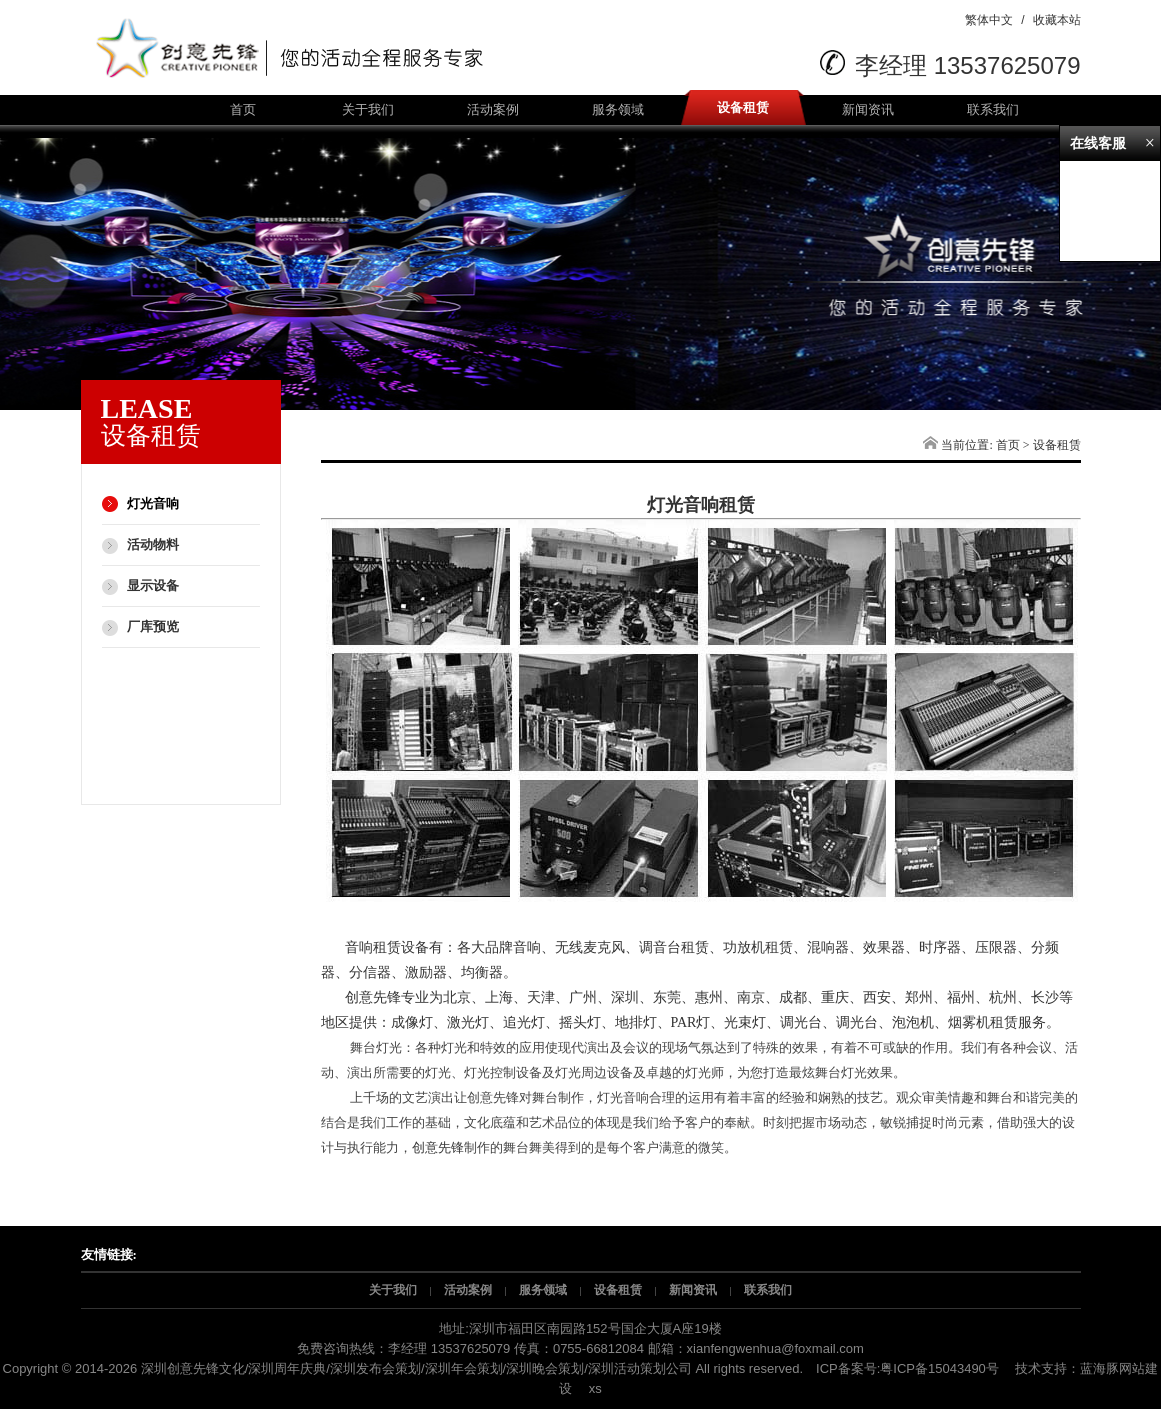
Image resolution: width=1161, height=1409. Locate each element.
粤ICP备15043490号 (939, 1368)
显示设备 (153, 585)
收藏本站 (1057, 20)
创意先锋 (438, 1147)
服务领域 (618, 109)
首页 (243, 109)
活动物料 (153, 544)
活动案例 (493, 109)
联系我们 (993, 109)
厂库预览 (153, 626)
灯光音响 (153, 503)
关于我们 (368, 109)
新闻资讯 (868, 109)
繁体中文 (989, 20)
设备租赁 (743, 107)
